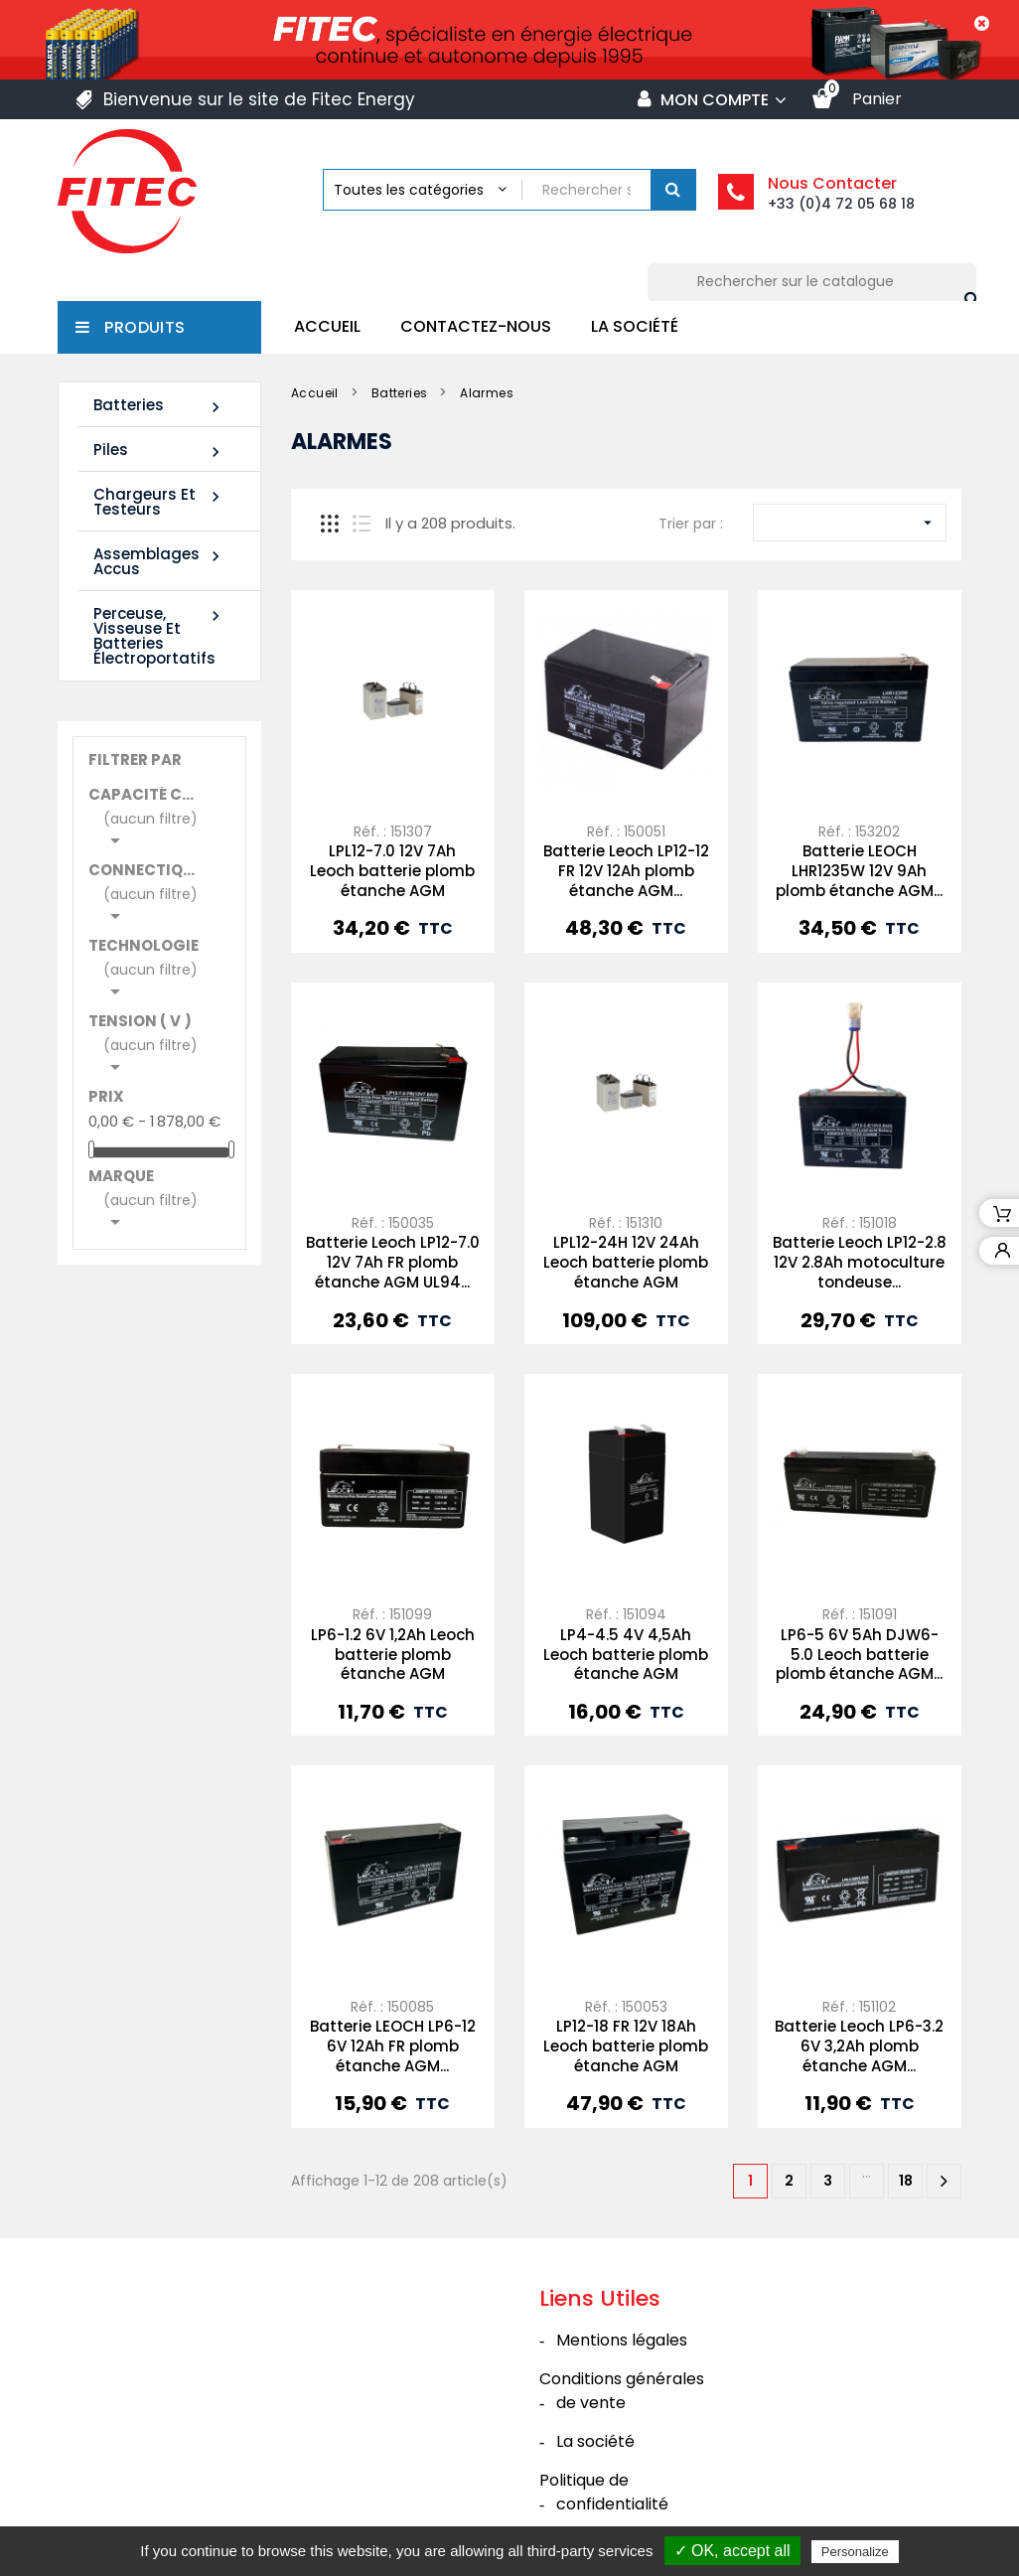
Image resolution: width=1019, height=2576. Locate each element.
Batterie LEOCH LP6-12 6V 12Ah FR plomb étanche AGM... (393, 2046)
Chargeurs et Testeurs (159, 502)
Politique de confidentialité (603, 2492)
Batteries (159, 405)
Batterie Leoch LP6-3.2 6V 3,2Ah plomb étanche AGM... (859, 2046)
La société (634, 326)
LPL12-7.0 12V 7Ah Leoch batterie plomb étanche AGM (392, 870)
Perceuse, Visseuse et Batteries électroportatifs (159, 636)
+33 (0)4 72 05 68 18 (841, 204)
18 (906, 2181)
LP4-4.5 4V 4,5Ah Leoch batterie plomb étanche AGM (625, 1654)
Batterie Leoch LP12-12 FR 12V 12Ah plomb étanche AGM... (626, 870)
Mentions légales (621, 2340)
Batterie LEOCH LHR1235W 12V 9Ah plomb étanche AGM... (859, 870)
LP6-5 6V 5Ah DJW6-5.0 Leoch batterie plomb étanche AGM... (859, 1654)
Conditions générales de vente (621, 2390)
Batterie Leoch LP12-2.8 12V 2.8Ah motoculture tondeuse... (859, 1262)
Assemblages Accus (159, 561)
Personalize (855, 2551)
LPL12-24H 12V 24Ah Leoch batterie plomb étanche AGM (625, 1262)
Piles (159, 450)
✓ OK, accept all (732, 2550)
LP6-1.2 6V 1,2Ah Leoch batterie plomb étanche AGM (393, 1654)
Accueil (327, 326)
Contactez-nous (475, 326)
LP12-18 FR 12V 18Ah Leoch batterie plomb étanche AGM (625, 2046)
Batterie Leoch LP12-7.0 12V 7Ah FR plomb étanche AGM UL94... (393, 1262)
